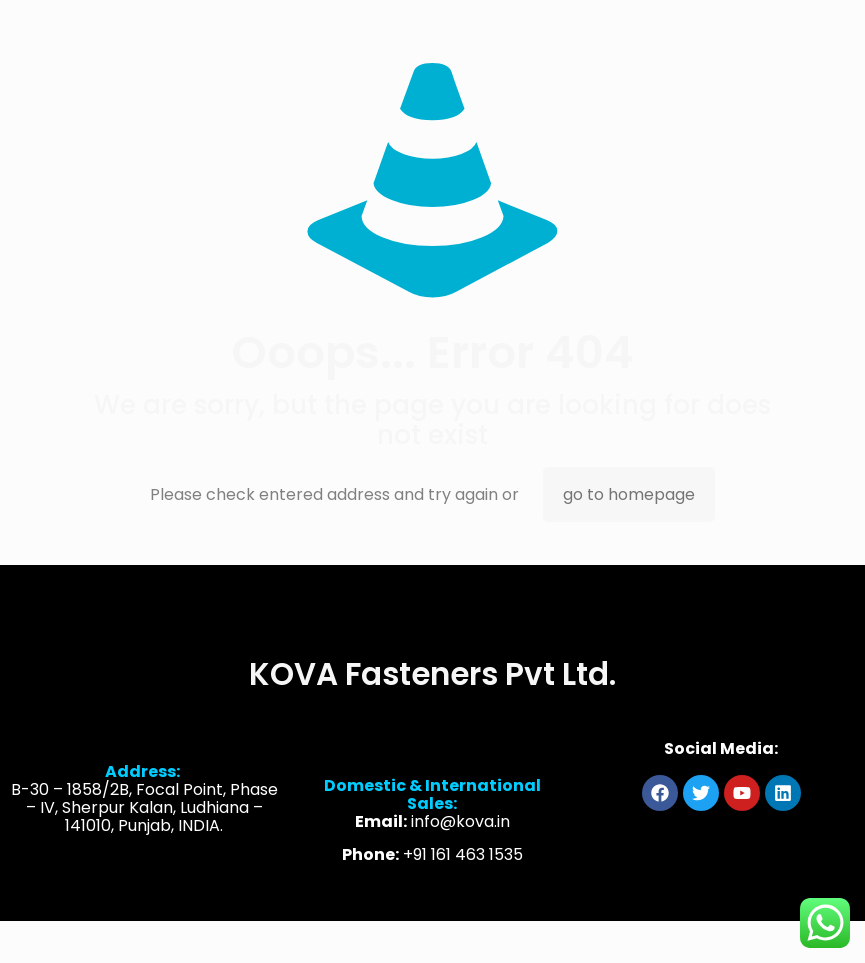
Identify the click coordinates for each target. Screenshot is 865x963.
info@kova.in (460, 833)
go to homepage (629, 494)
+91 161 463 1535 (463, 866)
